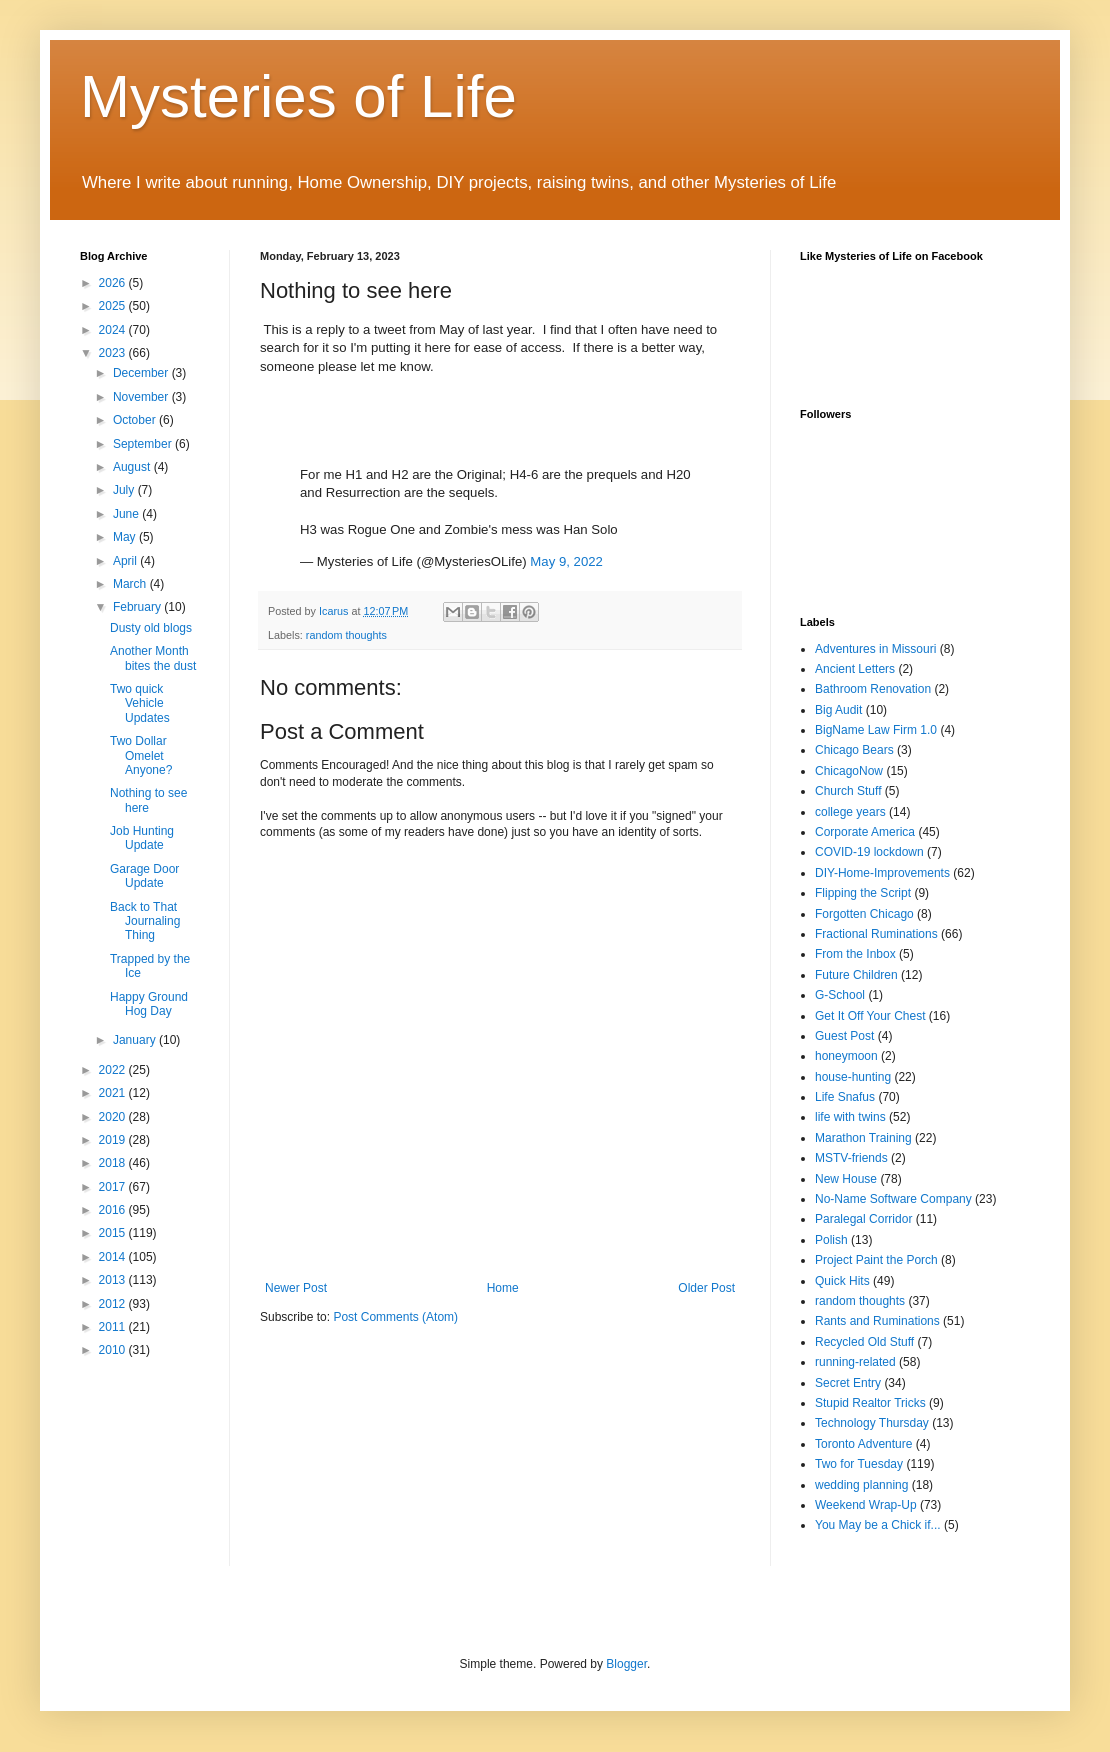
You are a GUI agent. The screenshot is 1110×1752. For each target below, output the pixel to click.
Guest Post (844, 1036)
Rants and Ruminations (877, 1321)
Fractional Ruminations (876, 934)
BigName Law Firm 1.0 (876, 730)
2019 (114, 1140)
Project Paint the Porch (876, 1260)
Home (503, 1288)
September (144, 444)
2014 (114, 1257)
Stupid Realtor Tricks (870, 1403)
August (133, 467)
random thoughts (346, 635)
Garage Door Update (144, 876)
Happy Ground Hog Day (149, 1004)
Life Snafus (845, 1097)
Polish (831, 1240)
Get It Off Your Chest (870, 1016)
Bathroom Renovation (873, 689)
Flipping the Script (863, 893)
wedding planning (861, 1485)
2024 (114, 330)
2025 (114, 306)
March (131, 584)
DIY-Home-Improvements (882, 873)
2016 (114, 1210)
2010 (114, 1350)
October (136, 420)
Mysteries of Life (298, 96)
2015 (114, 1233)
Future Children (856, 975)
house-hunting (853, 1077)
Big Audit (838, 710)
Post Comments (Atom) (395, 1317)
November (142, 397)
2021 (114, 1093)
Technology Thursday (872, 1423)
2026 (114, 283)
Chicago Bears (854, 750)
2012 (114, 1304)
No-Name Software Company (893, 1199)
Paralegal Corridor (863, 1219)
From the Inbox (855, 954)
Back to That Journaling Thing (145, 921)
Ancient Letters (855, 669)
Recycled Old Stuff (864, 1342)
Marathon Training (863, 1138)
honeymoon (846, 1056)
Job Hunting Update (142, 838)
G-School (840, 995)
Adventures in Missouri (875, 649)
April (126, 561)
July (125, 490)
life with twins (850, 1117)
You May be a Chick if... (878, 1525)
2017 (114, 1187)
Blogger (626, 1664)
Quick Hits (842, 1281)
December (142, 373)
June (127, 514)
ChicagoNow (849, 771)
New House (846, 1179)
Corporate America (865, 832)
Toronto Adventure (863, 1444)
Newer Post (296, 1288)
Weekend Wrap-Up (866, 1505)
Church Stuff (848, 791)
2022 (114, 1070)
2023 (114, 353)
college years (850, 812)
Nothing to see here (148, 800)
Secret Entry (848, 1383)
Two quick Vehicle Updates (140, 703)
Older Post (706, 1288)
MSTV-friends (851, 1158)
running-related (855, 1362)
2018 (114, 1163)
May (126, 537)
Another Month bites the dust (153, 658)
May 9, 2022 (566, 561)
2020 (114, 1117)
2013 (114, 1280)
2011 (114, 1327)
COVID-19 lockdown (869, 852)
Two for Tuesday (859, 1464)
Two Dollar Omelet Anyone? (141, 755)
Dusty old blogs (151, 628)
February (138, 607)
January (136, 1040)
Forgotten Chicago (864, 914)
